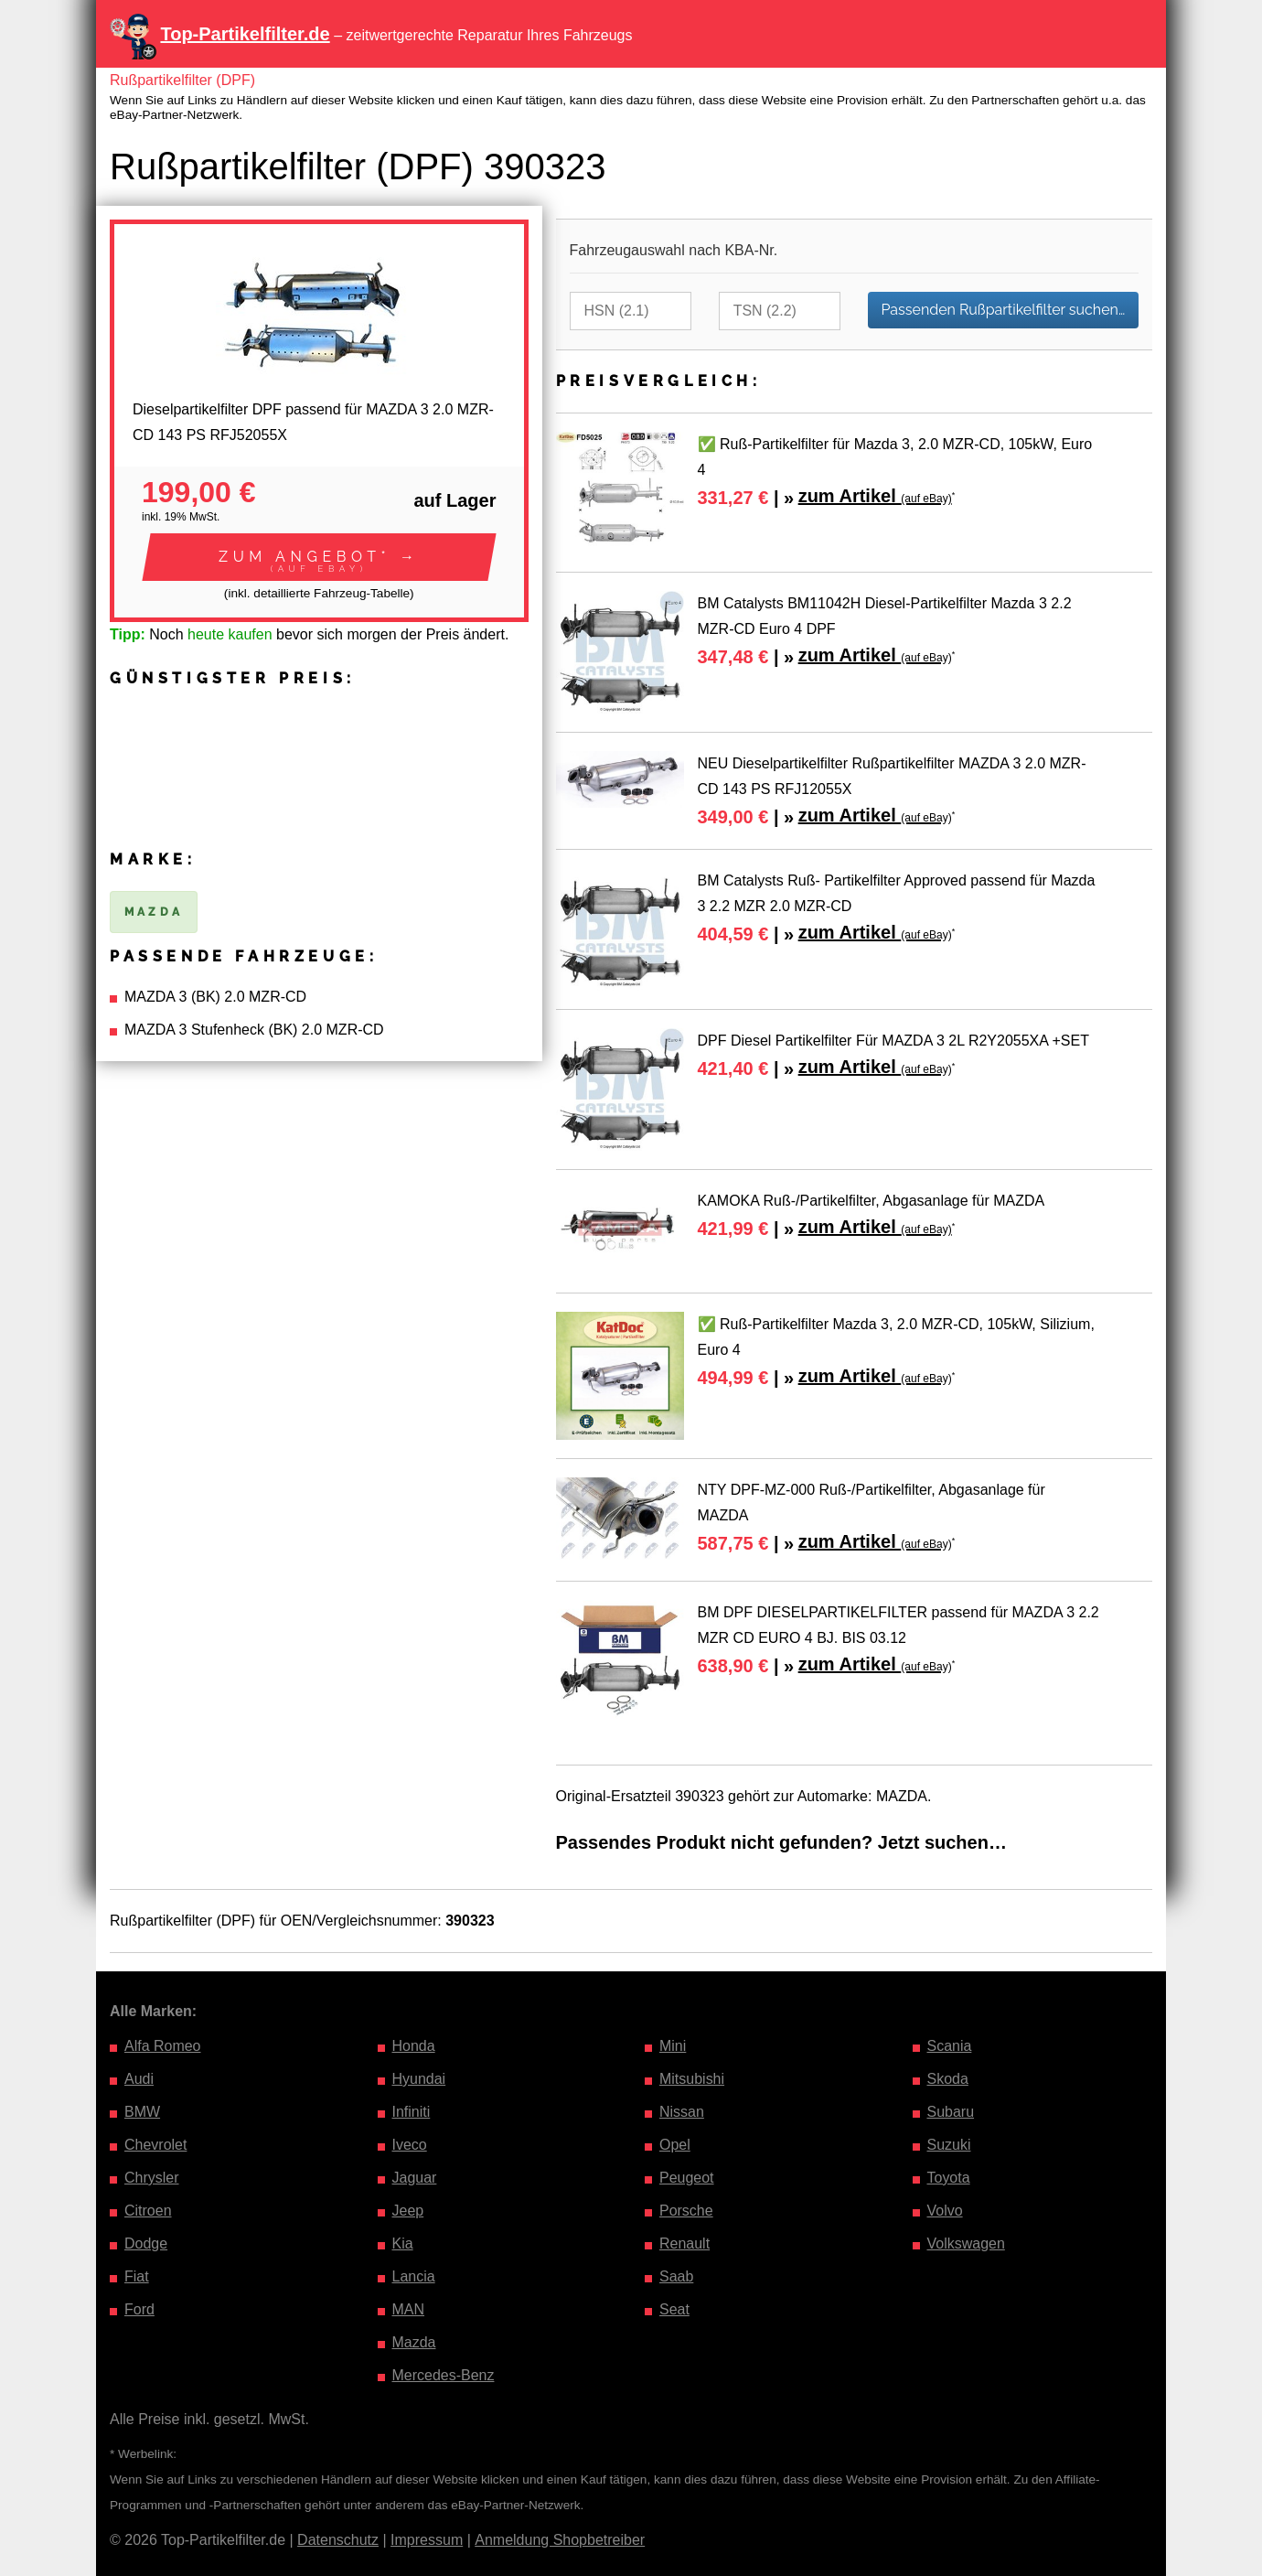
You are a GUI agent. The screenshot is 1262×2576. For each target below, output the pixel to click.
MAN (408, 2309)
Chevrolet (155, 2144)
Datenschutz (338, 2540)
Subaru (951, 2112)
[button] (319, 557)
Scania (949, 2046)
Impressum (426, 2540)
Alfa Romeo (162, 2046)
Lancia (413, 2276)
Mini (672, 2046)
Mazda (414, 2342)
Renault (684, 2243)
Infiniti (411, 2112)
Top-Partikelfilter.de (244, 34)
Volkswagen (966, 2243)
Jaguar (414, 2177)
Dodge (145, 2243)
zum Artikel (875, 496)
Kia (402, 2243)
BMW (142, 2112)
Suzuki (949, 2144)
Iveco (409, 2144)
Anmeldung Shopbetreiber (560, 2540)
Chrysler (151, 2177)
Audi (139, 2079)
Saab (676, 2276)
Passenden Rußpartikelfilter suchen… (1004, 309)
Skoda (947, 2079)
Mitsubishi (691, 2079)
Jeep (408, 2210)
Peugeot (686, 2177)
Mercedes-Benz (443, 2375)
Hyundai (419, 2079)
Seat (674, 2309)
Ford (139, 2309)
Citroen (148, 2210)
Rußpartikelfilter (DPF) (182, 80)
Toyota (948, 2177)
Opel (674, 2144)
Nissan (681, 2112)
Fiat (136, 2276)
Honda (413, 2046)
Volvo (945, 2210)
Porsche (686, 2210)
